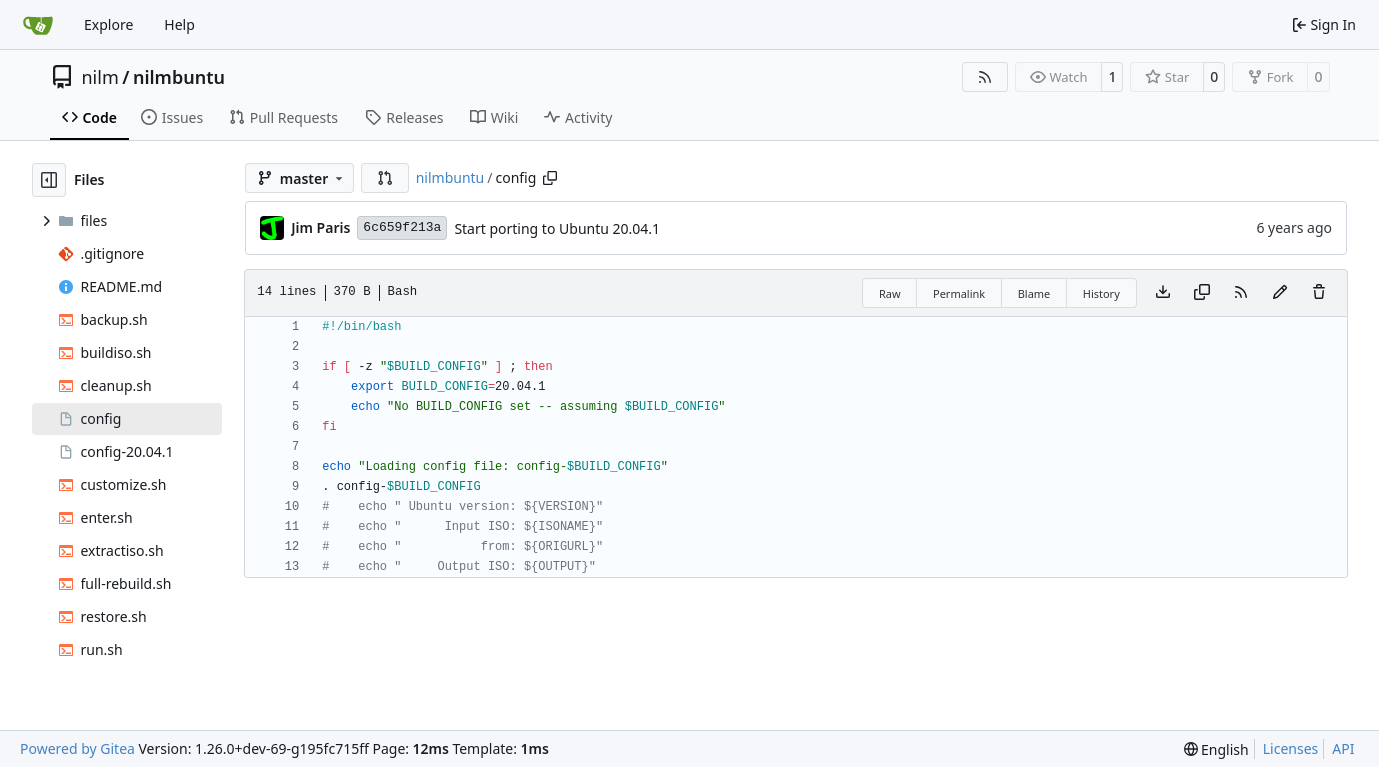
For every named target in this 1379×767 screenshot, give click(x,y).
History (1101, 293)
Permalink (959, 293)
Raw (890, 293)
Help (179, 24)
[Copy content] (1202, 293)
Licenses (1291, 748)
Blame (1034, 293)
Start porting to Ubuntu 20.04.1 (557, 228)
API (1343, 748)
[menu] (1216, 749)
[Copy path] (550, 178)
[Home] (38, 25)
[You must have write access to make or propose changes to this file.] (1319, 293)
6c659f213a (402, 227)
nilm (100, 77)
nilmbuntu (179, 77)
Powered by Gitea (77, 748)
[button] (385, 178)
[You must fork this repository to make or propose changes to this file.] (1280, 293)
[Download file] (1163, 293)
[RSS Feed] (985, 77)
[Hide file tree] (49, 180)
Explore (108, 24)
